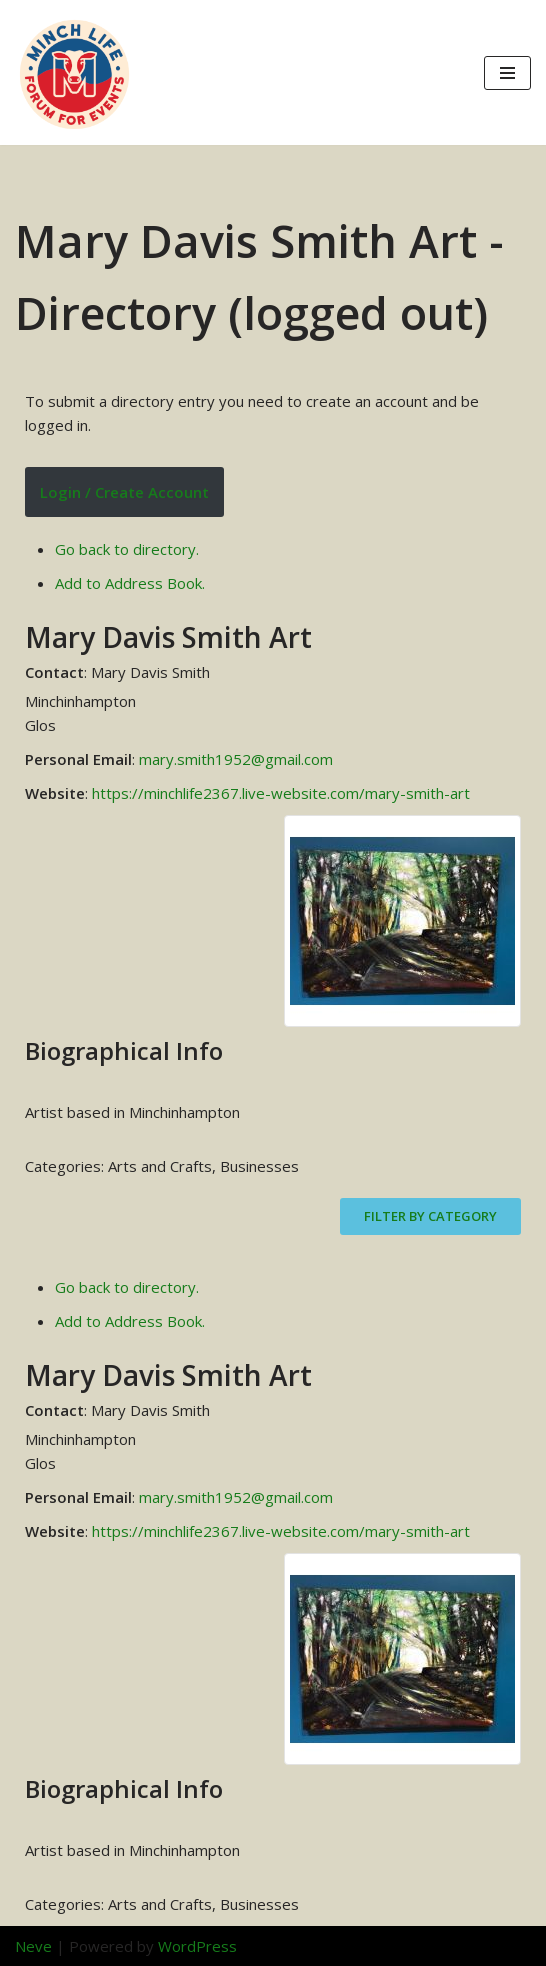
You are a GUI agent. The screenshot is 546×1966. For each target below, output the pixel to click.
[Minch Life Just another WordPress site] (75, 72)
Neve (33, 1946)
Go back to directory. (127, 549)
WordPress (197, 1946)
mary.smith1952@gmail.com (236, 759)
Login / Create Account (124, 492)
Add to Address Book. (130, 583)
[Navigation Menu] (507, 73)
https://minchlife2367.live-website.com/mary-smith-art (281, 793)
